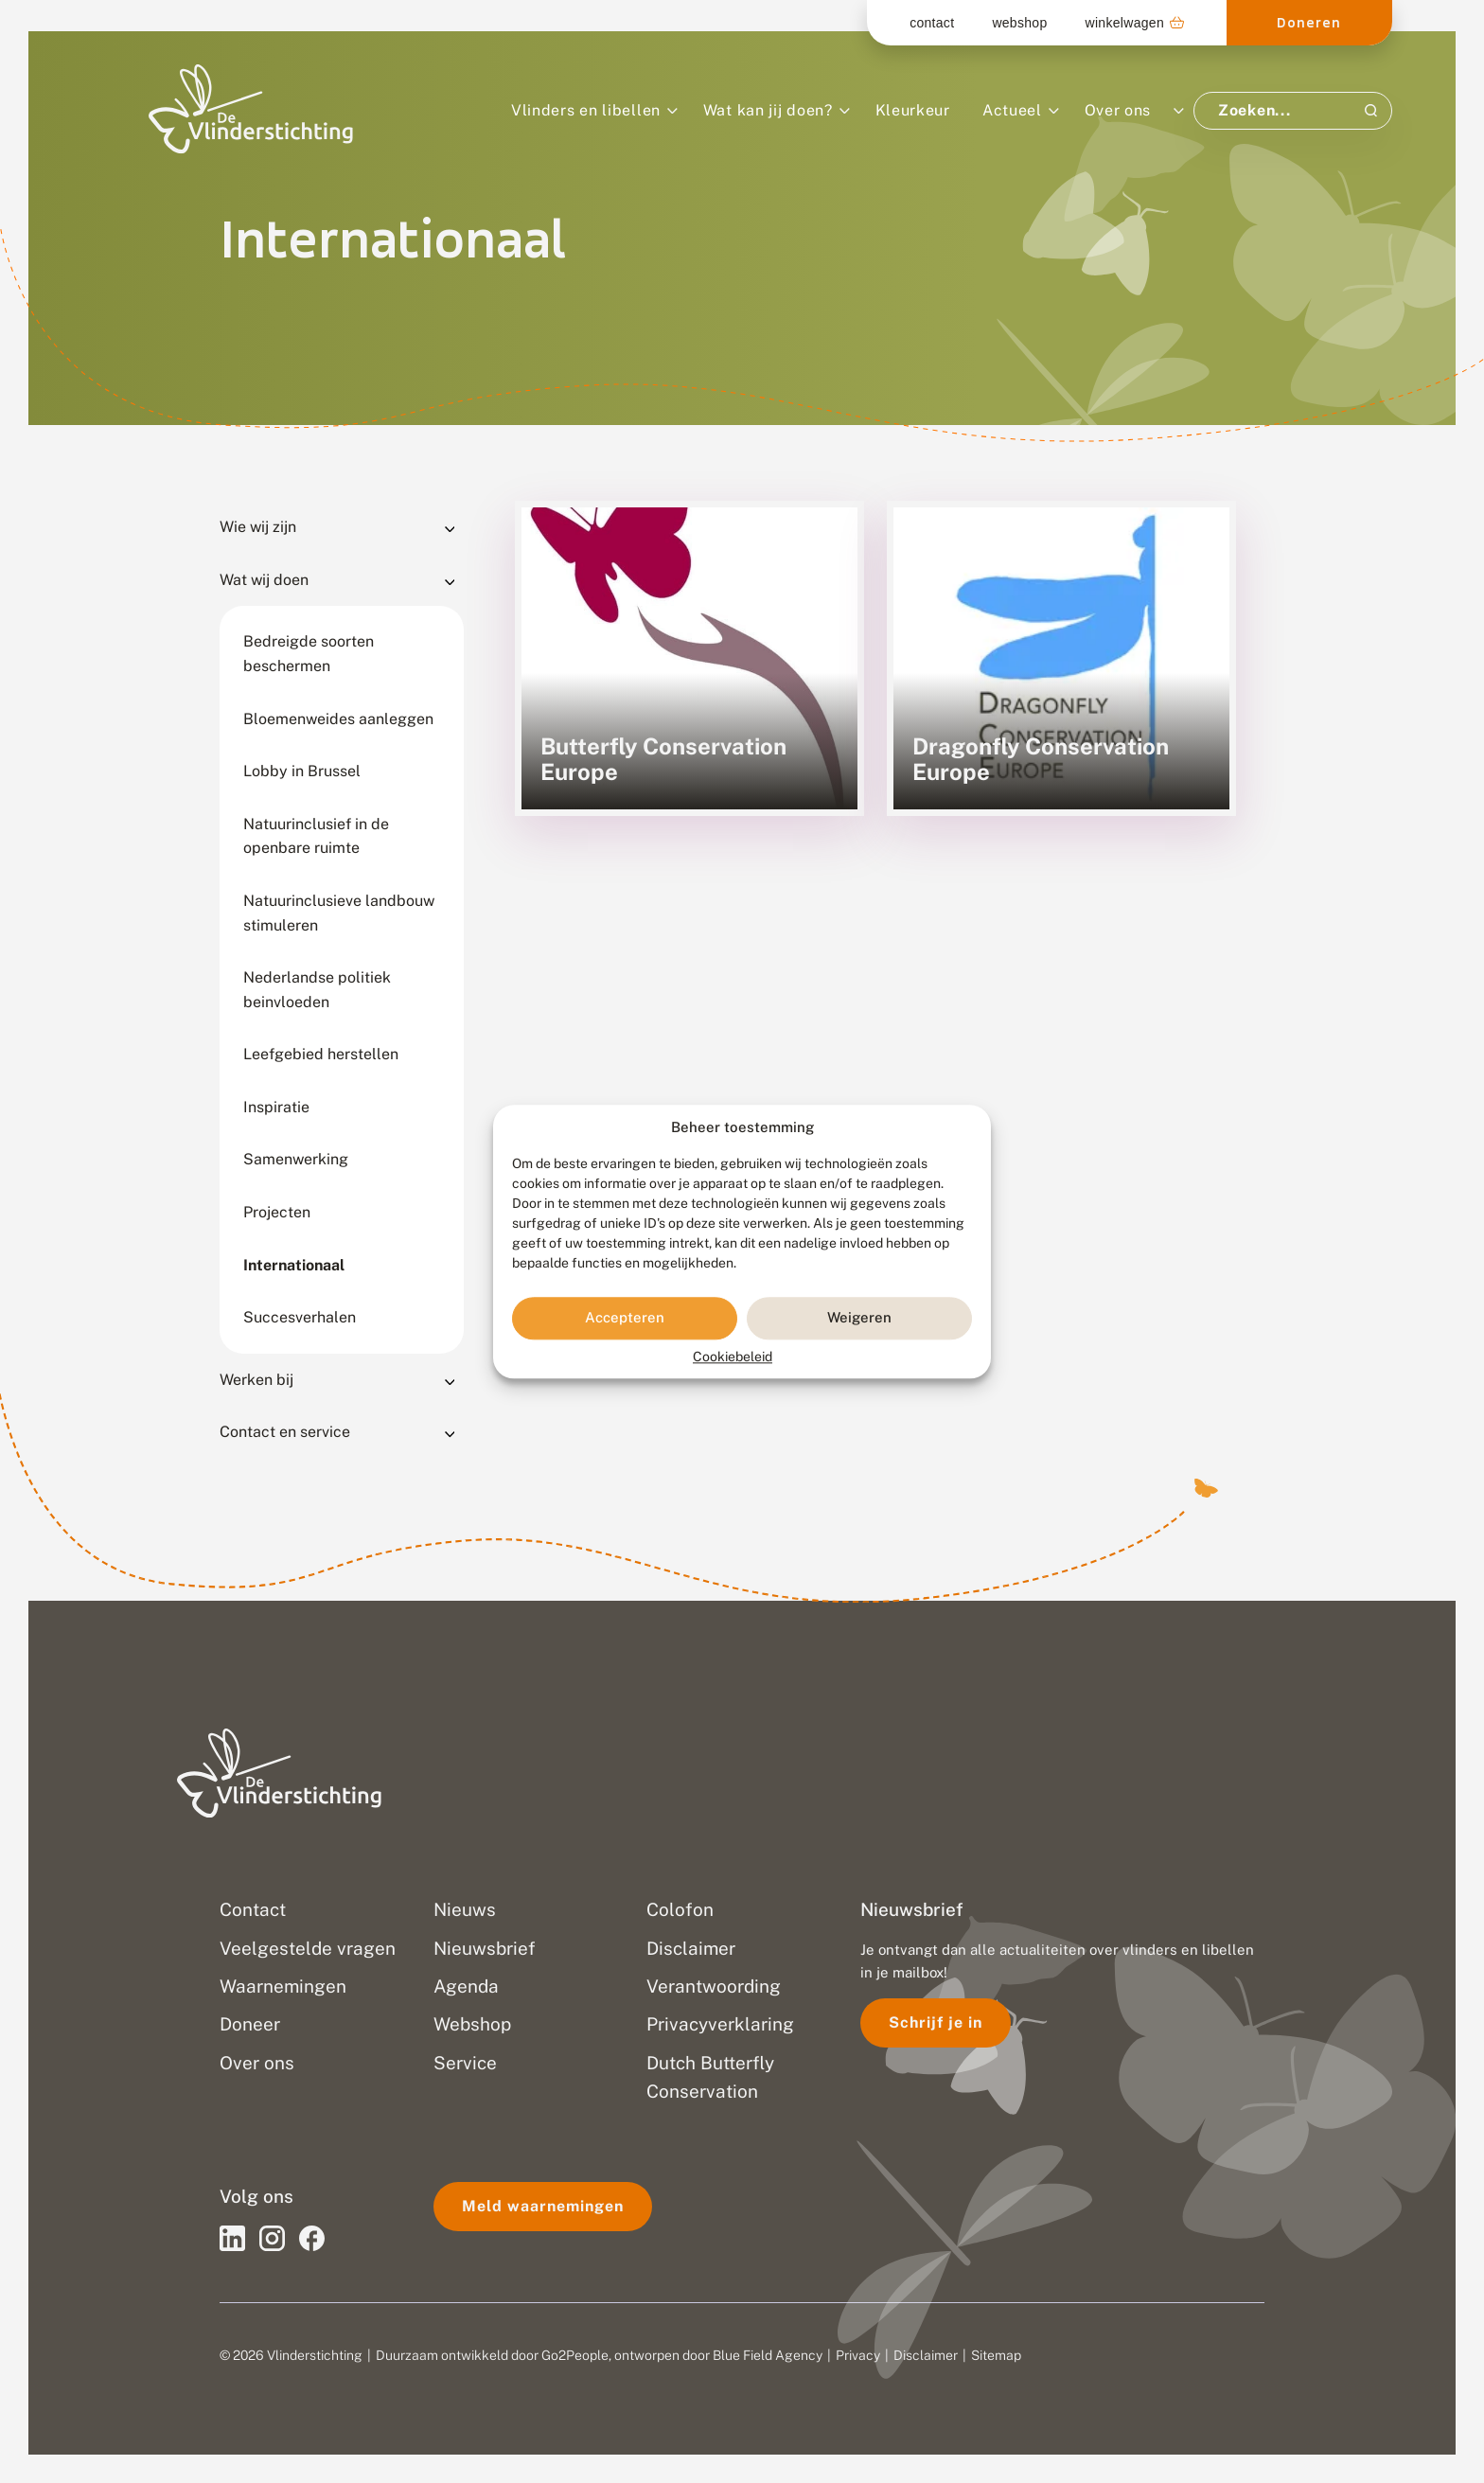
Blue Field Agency (767, 2355)
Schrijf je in (935, 2022)
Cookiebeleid (732, 1356)
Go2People (575, 2355)
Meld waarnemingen (543, 2206)
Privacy (858, 2355)
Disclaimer (925, 2355)
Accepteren (624, 1318)
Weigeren (859, 1318)
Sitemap (996, 2355)
